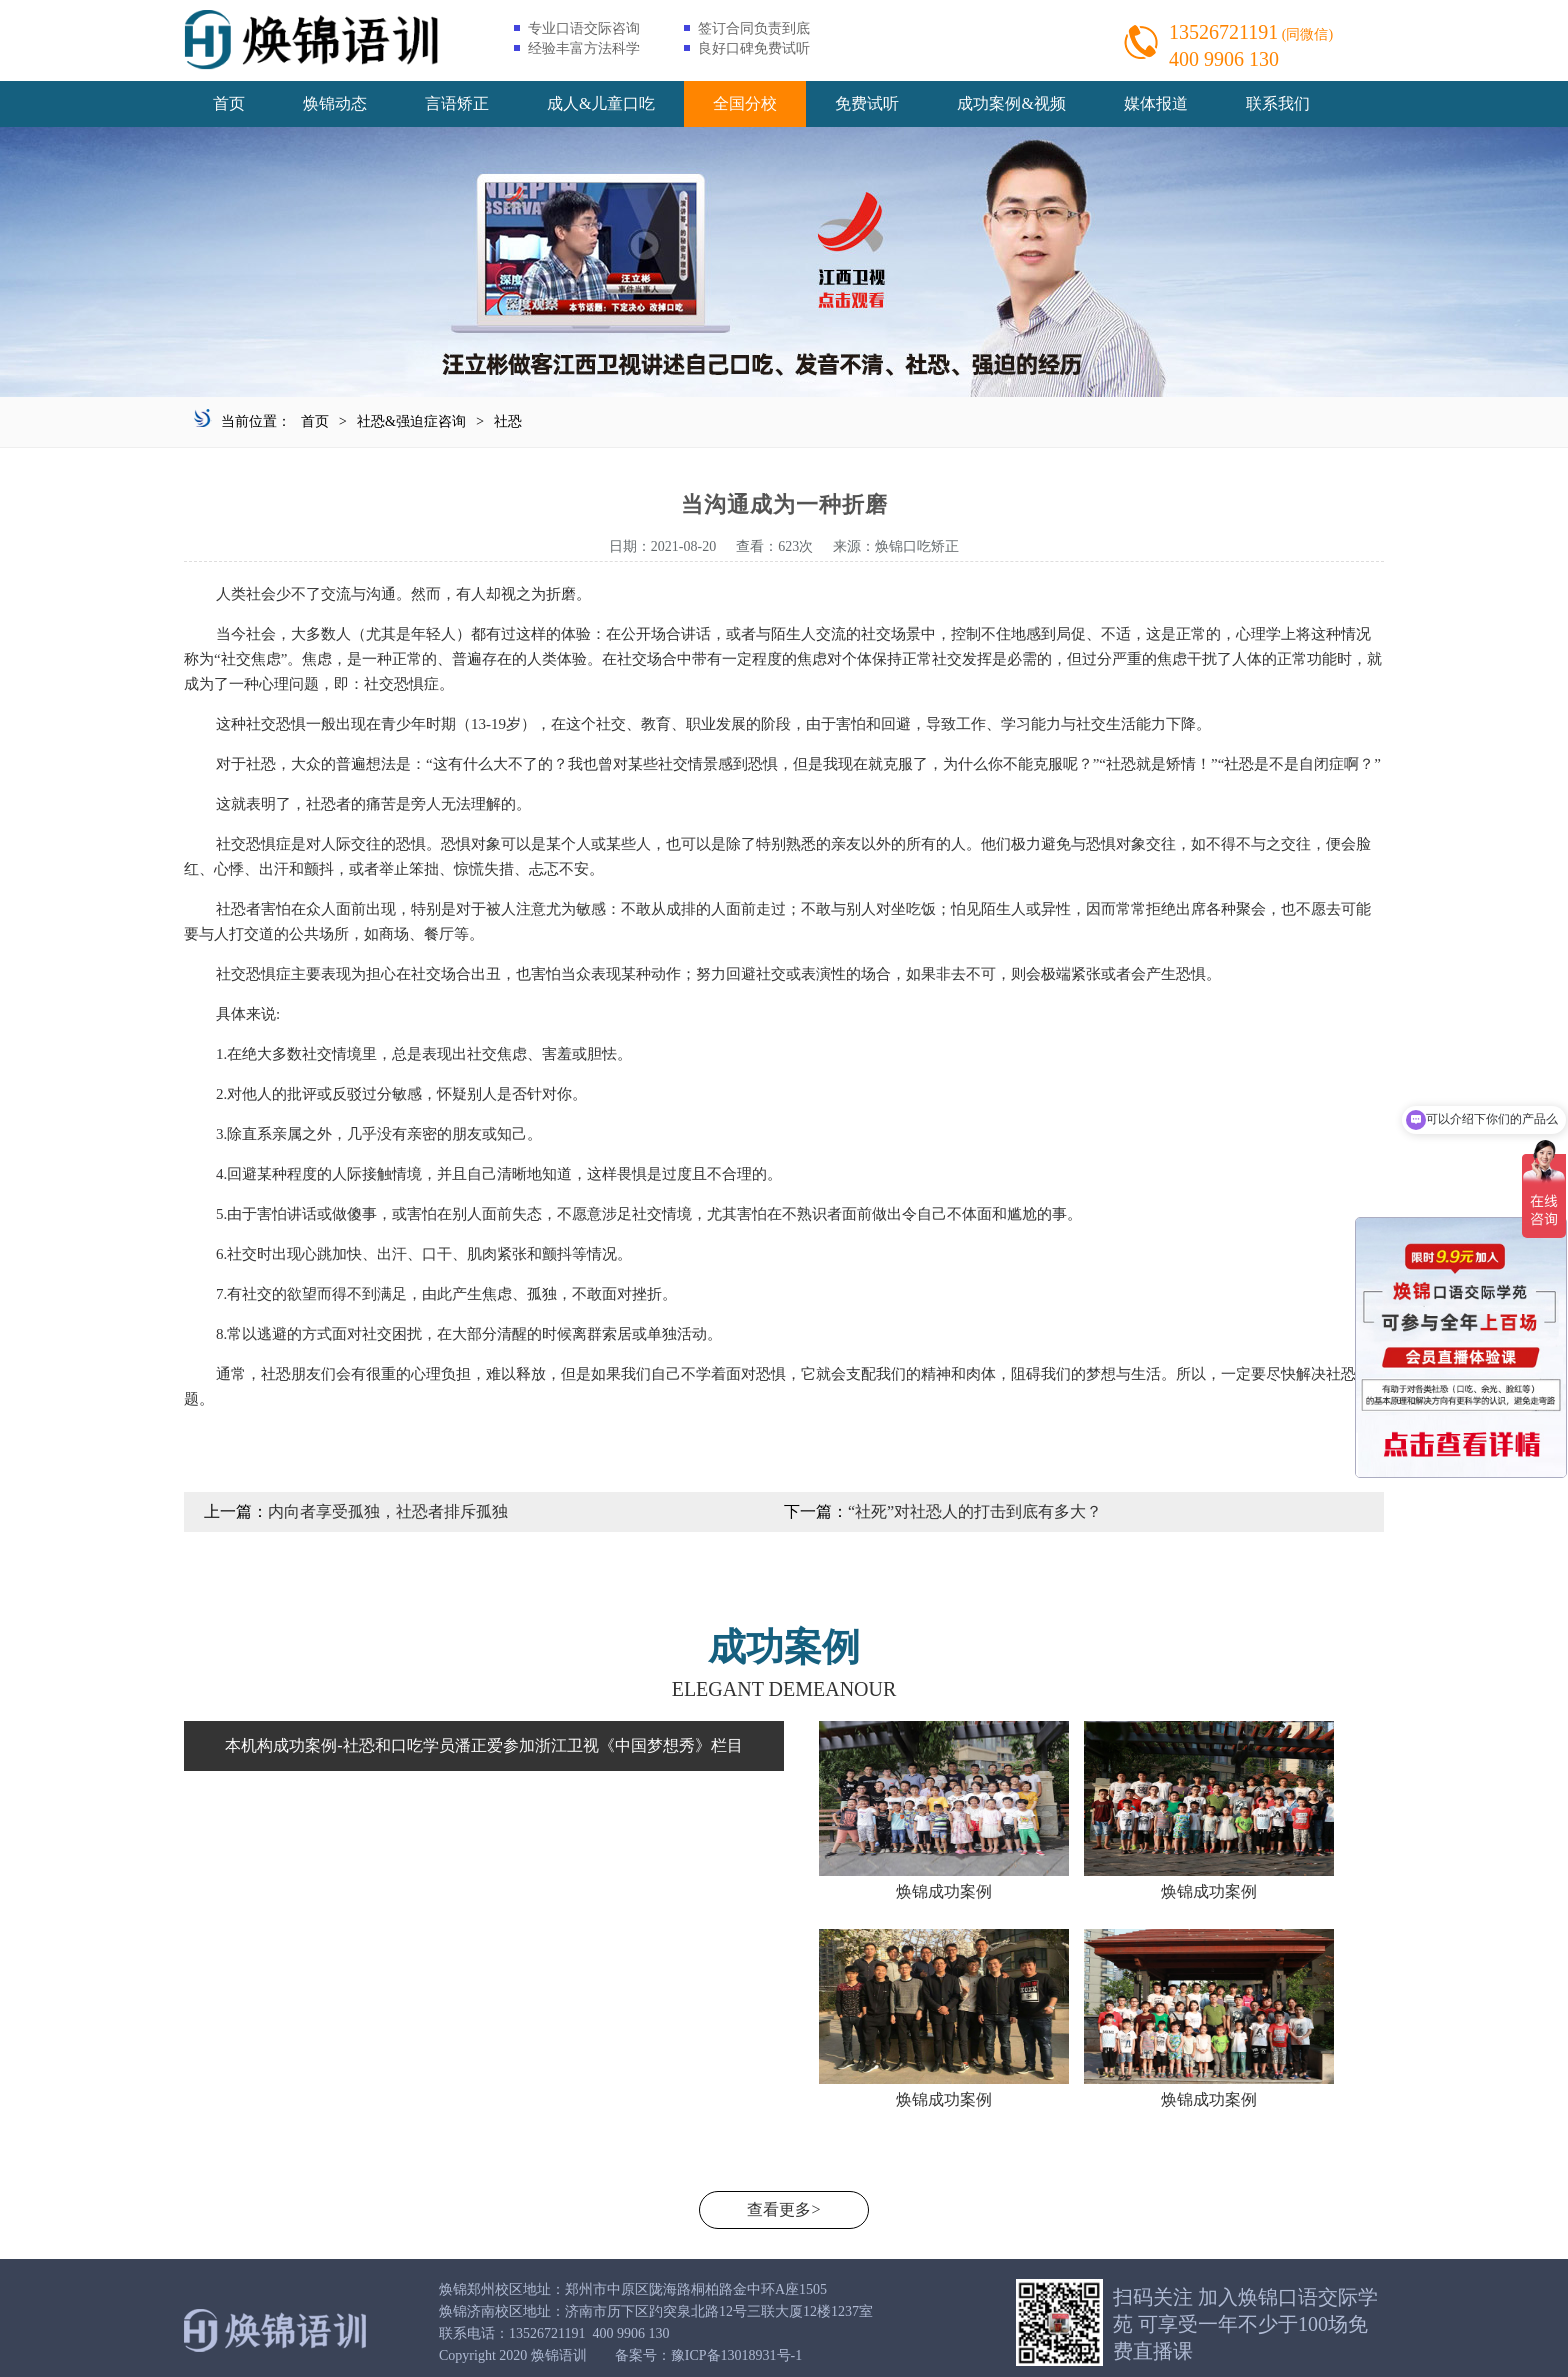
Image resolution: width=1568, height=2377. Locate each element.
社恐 (508, 421)
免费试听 (867, 103)
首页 (229, 103)
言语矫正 (457, 103)
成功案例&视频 (1011, 103)
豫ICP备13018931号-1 (736, 2355)
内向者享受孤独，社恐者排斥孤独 (388, 1511)
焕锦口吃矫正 (917, 546)
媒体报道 (1156, 103)
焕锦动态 (335, 103)
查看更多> (783, 2209)
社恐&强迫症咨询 (411, 421)
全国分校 (745, 103)
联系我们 (1278, 103)
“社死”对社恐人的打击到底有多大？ (975, 1511)
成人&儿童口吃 (601, 103)
